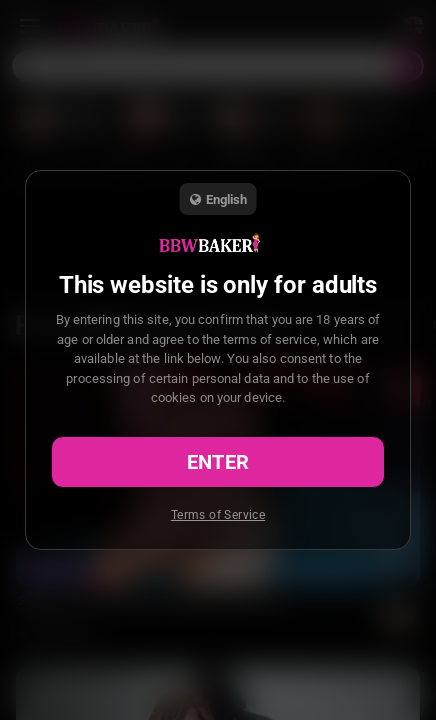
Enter (218, 462)
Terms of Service (218, 515)
